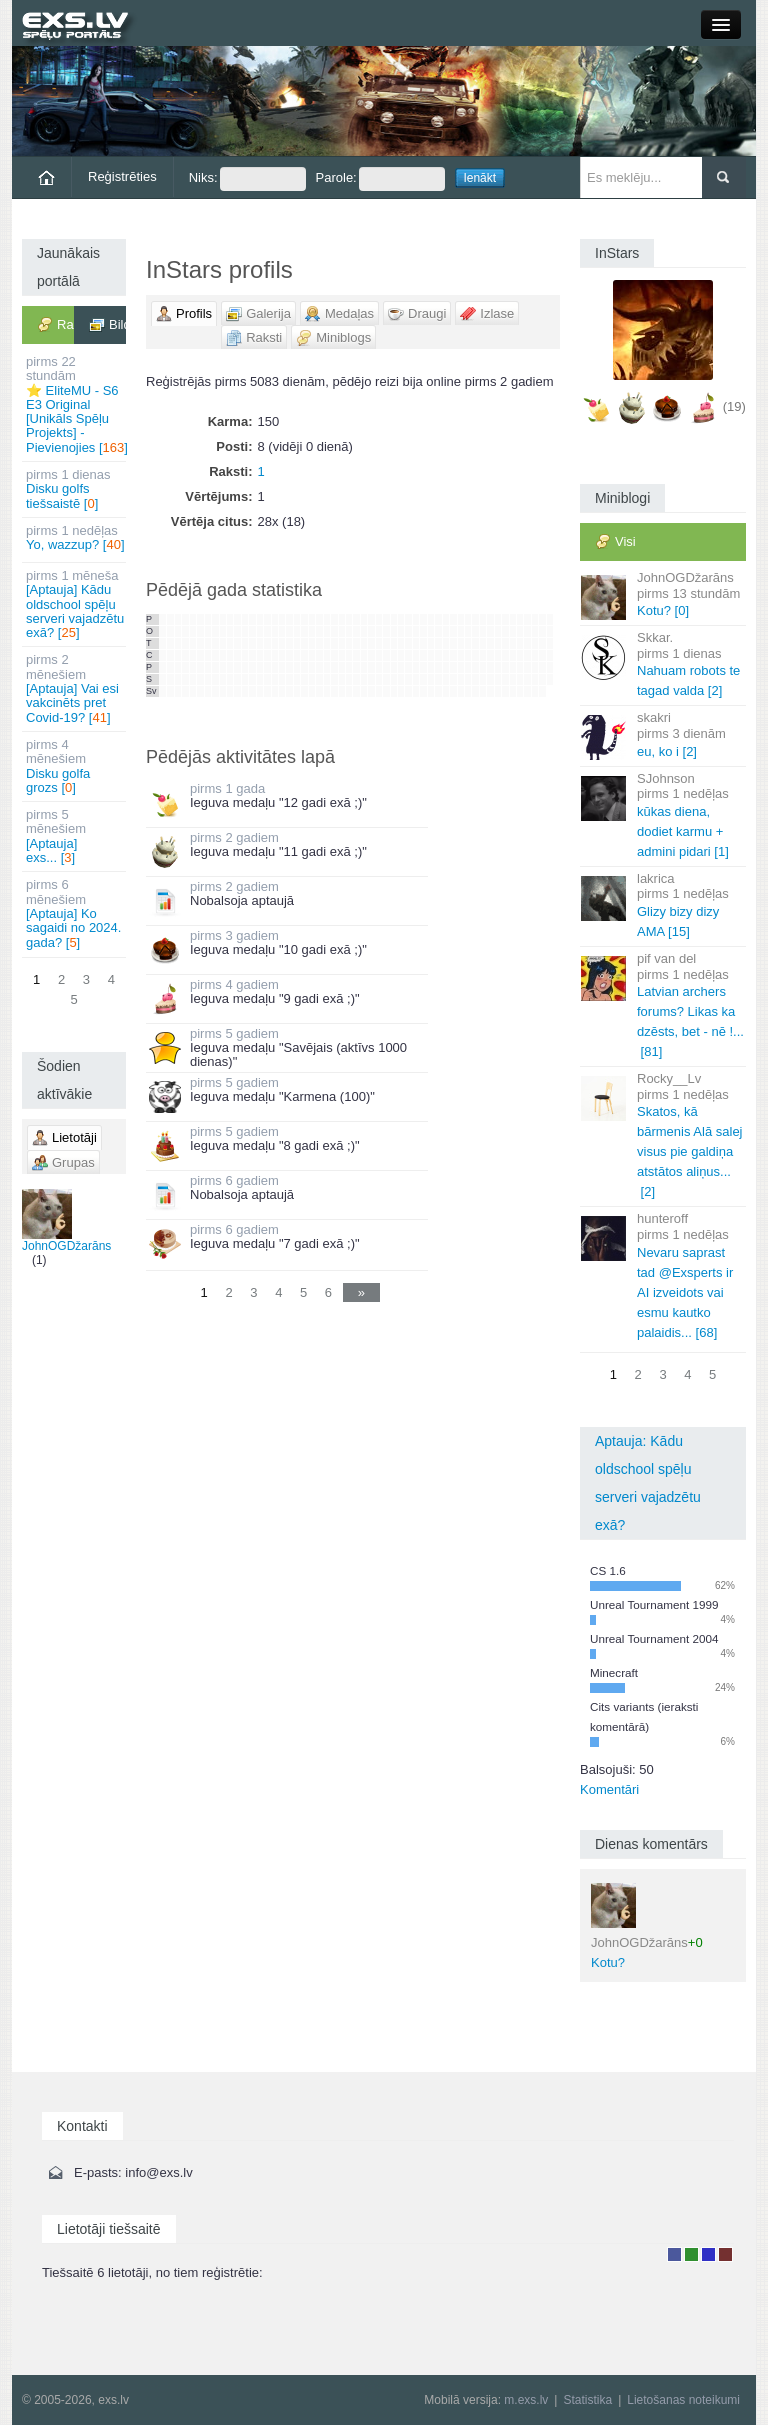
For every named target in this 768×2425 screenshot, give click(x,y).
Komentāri (609, 1789)
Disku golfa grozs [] (75, 766)
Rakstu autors (691, 2254)
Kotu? (647, 1926)
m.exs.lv (526, 2400)
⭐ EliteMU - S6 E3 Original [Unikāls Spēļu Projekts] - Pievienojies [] (76, 404)
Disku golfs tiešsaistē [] (75, 489)
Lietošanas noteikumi (683, 2400)
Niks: (247, 179)
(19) (734, 406)
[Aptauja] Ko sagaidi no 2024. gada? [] (75, 913)
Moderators (708, 2254)
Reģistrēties (122, 176)
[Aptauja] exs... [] (75, 836)
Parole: (380, 179)
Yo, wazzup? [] (75, 537)
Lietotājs (674, 2254)
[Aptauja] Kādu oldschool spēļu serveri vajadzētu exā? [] (75, 604)
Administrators (725, 2254)
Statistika (587, 2400)
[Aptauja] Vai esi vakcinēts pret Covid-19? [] (75, 688)
